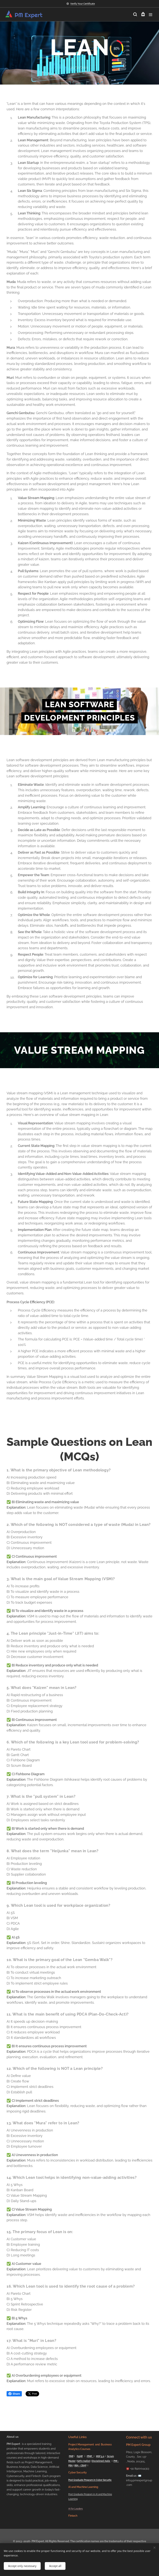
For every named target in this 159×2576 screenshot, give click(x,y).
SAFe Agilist (83, 2461)
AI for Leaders (75, 2508)
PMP (71, 2456)
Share (14, 2393)
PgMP (80, 2456)
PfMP (90, 2456)
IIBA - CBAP (80, 2465)
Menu (150, 14)
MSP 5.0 (100, 2456)
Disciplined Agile (101, 2461)
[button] (135, 14)
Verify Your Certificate (82, 3)
